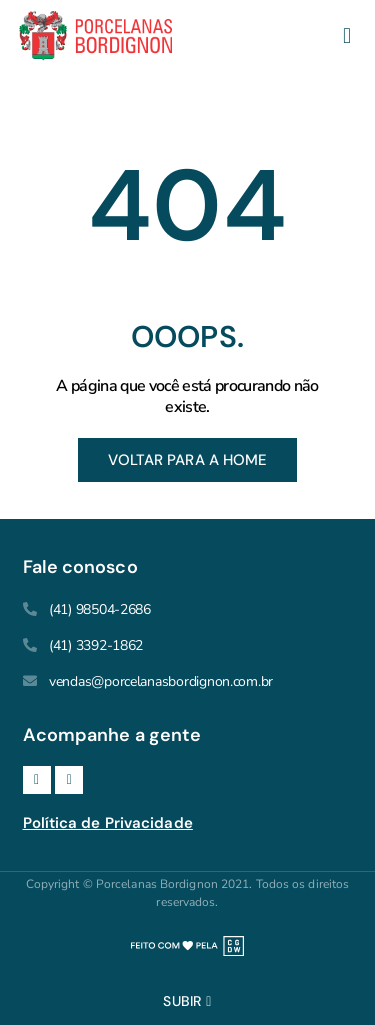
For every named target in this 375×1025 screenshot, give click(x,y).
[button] (346, 36)
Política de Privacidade (108, 823)
